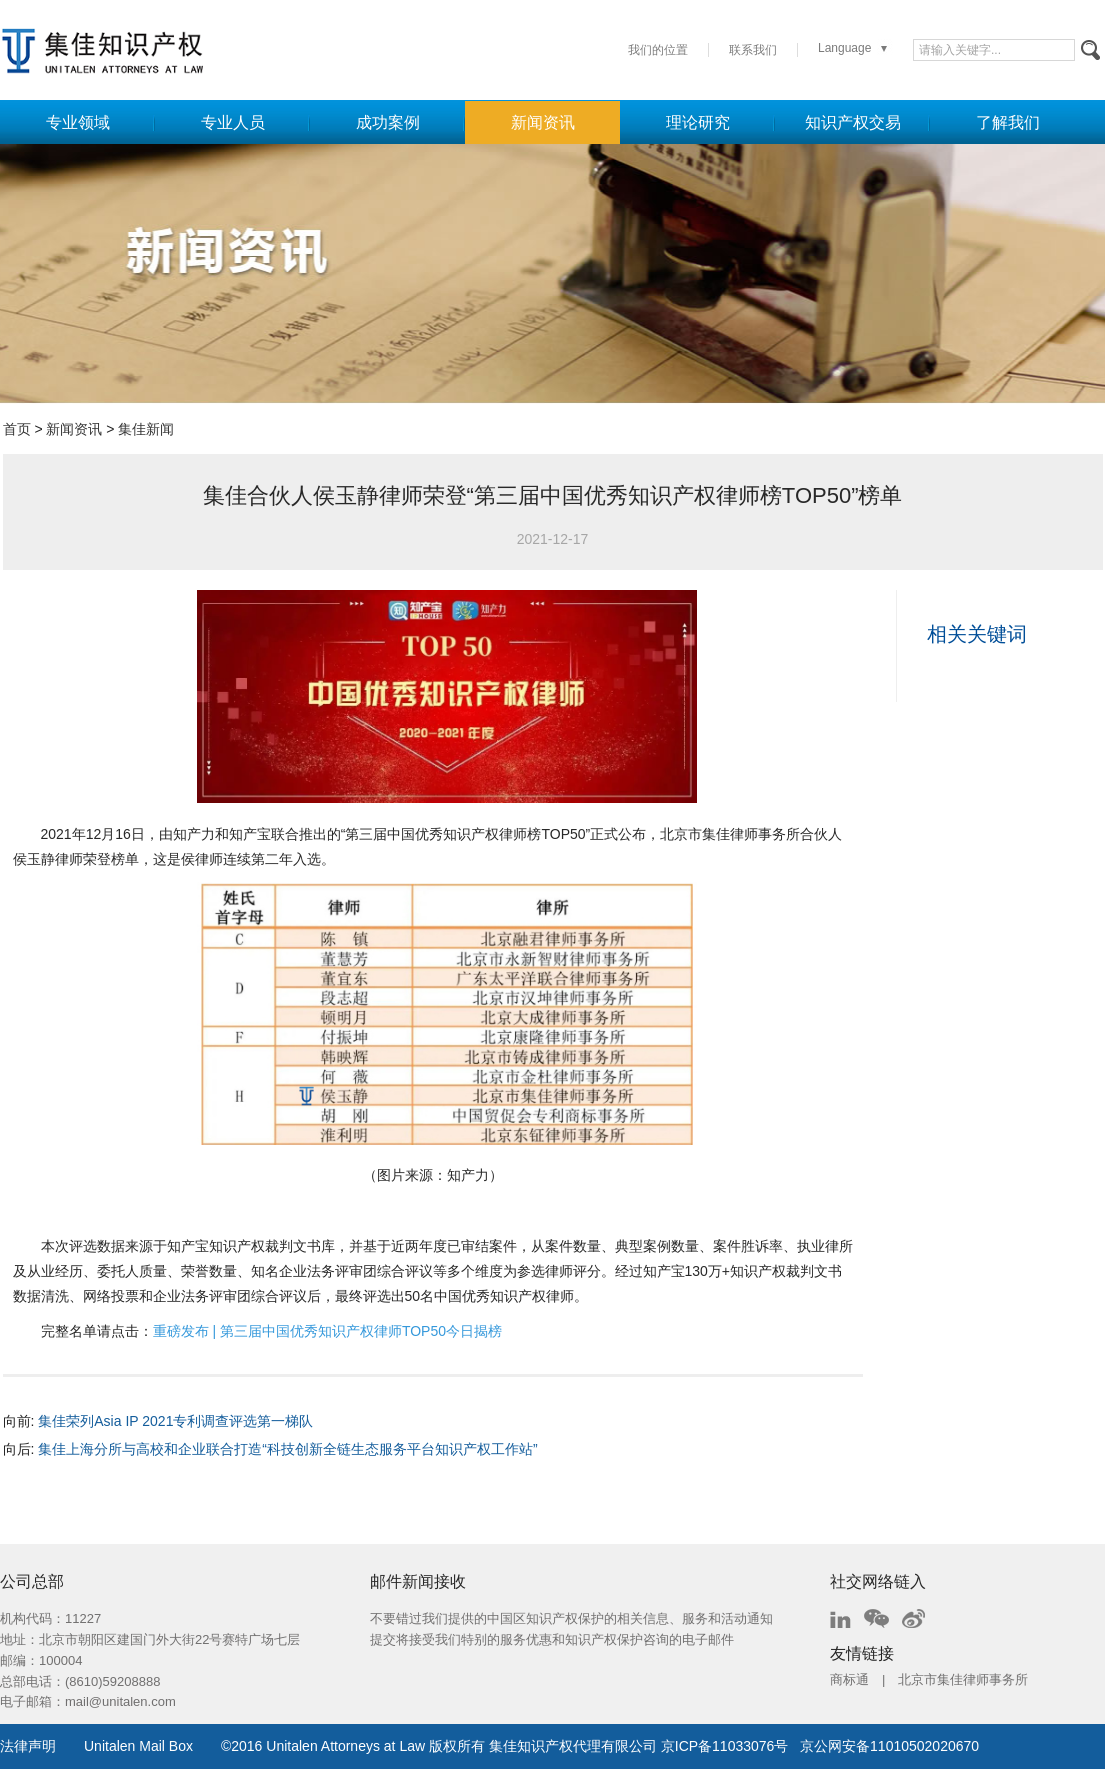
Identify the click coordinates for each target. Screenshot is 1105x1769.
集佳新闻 (146, 429)
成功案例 (388, 122)
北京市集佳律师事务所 (963, 1679)
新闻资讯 (543, 122)
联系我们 (753, 50)
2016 (246, 1746)
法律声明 (28, 1746)
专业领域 (78, 122)
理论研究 (698, 122)
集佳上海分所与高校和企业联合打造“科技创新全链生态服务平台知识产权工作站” (287, 1449)
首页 (17, 429)
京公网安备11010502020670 (889, 1746)
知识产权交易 (853, 122)
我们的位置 (658, 50)
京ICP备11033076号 (725, 1746)
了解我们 (1008, 122)
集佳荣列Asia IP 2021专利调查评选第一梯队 (175, 1421)
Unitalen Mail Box (138, 1746)
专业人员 (233, 122)
